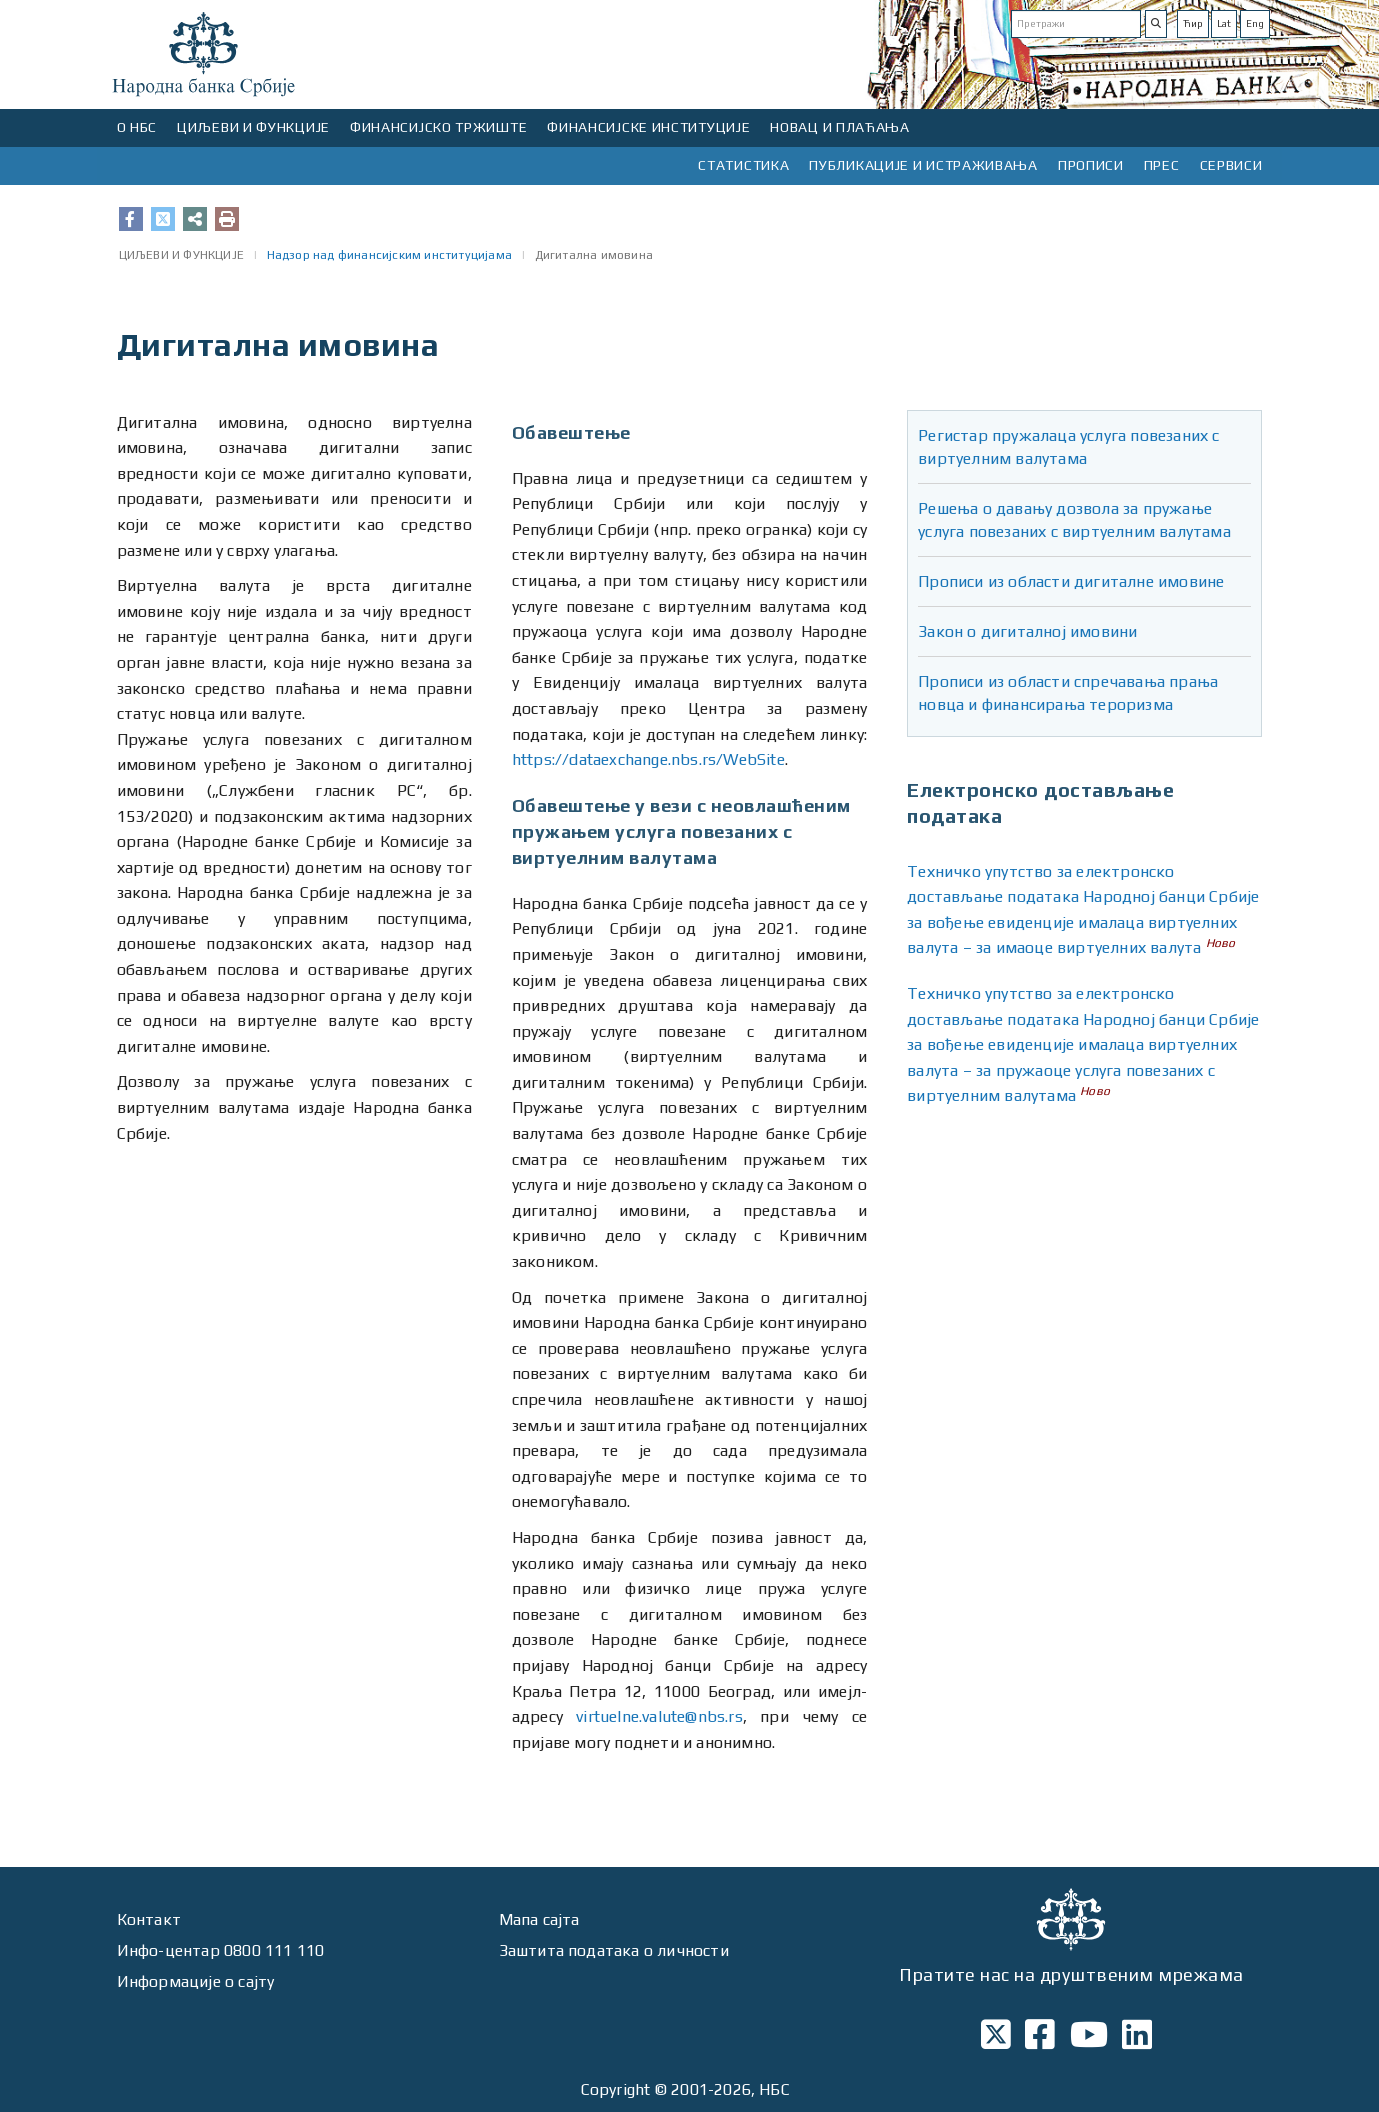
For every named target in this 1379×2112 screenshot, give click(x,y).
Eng (1255, 23)
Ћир (1193, 23)
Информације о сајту (196, 1981)
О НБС (137, 127)
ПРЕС (1162, 165)
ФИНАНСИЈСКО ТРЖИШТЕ (438, 127)
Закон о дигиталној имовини (1027, 631)
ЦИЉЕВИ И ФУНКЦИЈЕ (253, 127)
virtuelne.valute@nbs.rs (659, 1716)
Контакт (149, 1919)
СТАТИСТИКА (743, 165)
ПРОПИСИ (1091, 165)
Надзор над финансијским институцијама (389, 255)
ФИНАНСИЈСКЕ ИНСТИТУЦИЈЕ (648, 127)
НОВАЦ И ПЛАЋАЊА (840, 127)
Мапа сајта (539, 1919)
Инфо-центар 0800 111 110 (221, 1950)
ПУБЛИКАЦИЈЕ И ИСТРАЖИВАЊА (923, 165)
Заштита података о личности (614, 1950)
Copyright (616, 2089)
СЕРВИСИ (1231, 165)
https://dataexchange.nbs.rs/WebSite (648, 759)
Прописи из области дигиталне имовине (1071, 581)
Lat (1224, 23)
